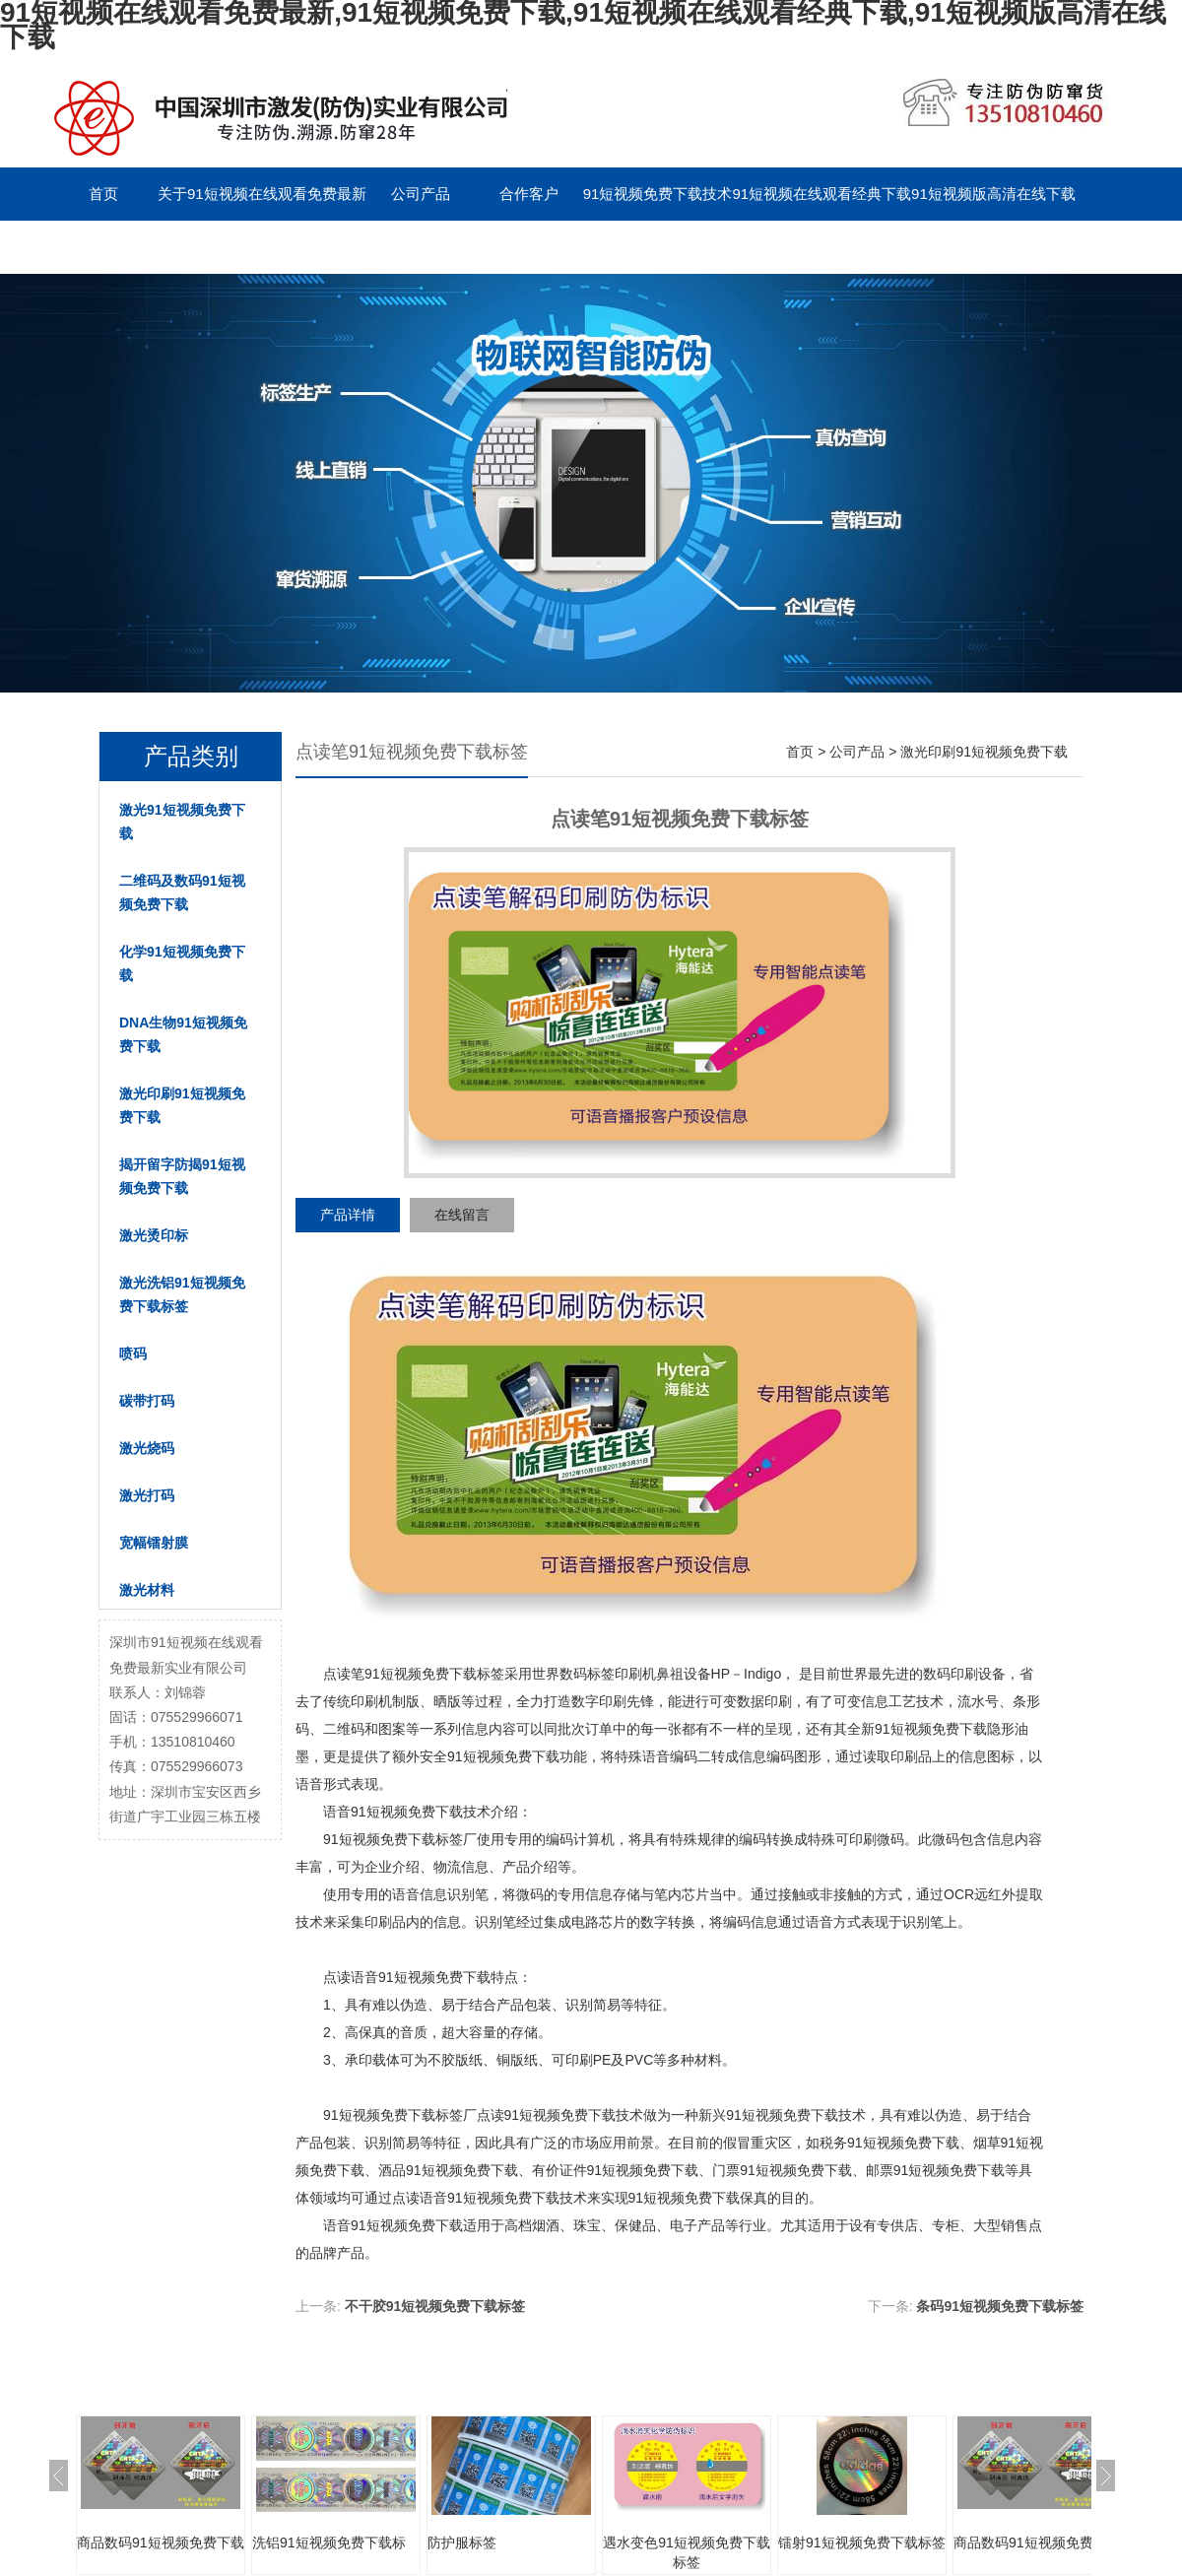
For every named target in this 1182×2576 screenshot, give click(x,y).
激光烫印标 (153, 1235)
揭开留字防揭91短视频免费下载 (182, 1176)
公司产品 (420, 193)
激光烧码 (146, 1448)
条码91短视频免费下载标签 (1000, 2306)
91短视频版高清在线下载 (993, 193)
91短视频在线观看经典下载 (821, 193)
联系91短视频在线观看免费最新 (153, 246)
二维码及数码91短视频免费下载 (182, 892)
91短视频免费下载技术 (658, 193)
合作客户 (528, 193)
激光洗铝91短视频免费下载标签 (182, 1294)
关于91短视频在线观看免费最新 (262, 193)
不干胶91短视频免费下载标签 (435, 2306)
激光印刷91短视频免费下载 (182, 1105)
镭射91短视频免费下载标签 (862, 2542)
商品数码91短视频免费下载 (160, 2542)
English (420, 246)
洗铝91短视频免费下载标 (329, 2542)
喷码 (133, 1353)
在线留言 (462, 1214)
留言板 (312, 246)
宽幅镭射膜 (153, 1543)
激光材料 (146, 1590)
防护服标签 (461, 2542)
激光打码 (146, 1495)
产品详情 (347, 1214)
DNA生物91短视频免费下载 (183, 1034)
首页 (103, 193)
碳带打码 (146, 1401)
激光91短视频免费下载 (182, 821)
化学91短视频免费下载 (182, 963)
